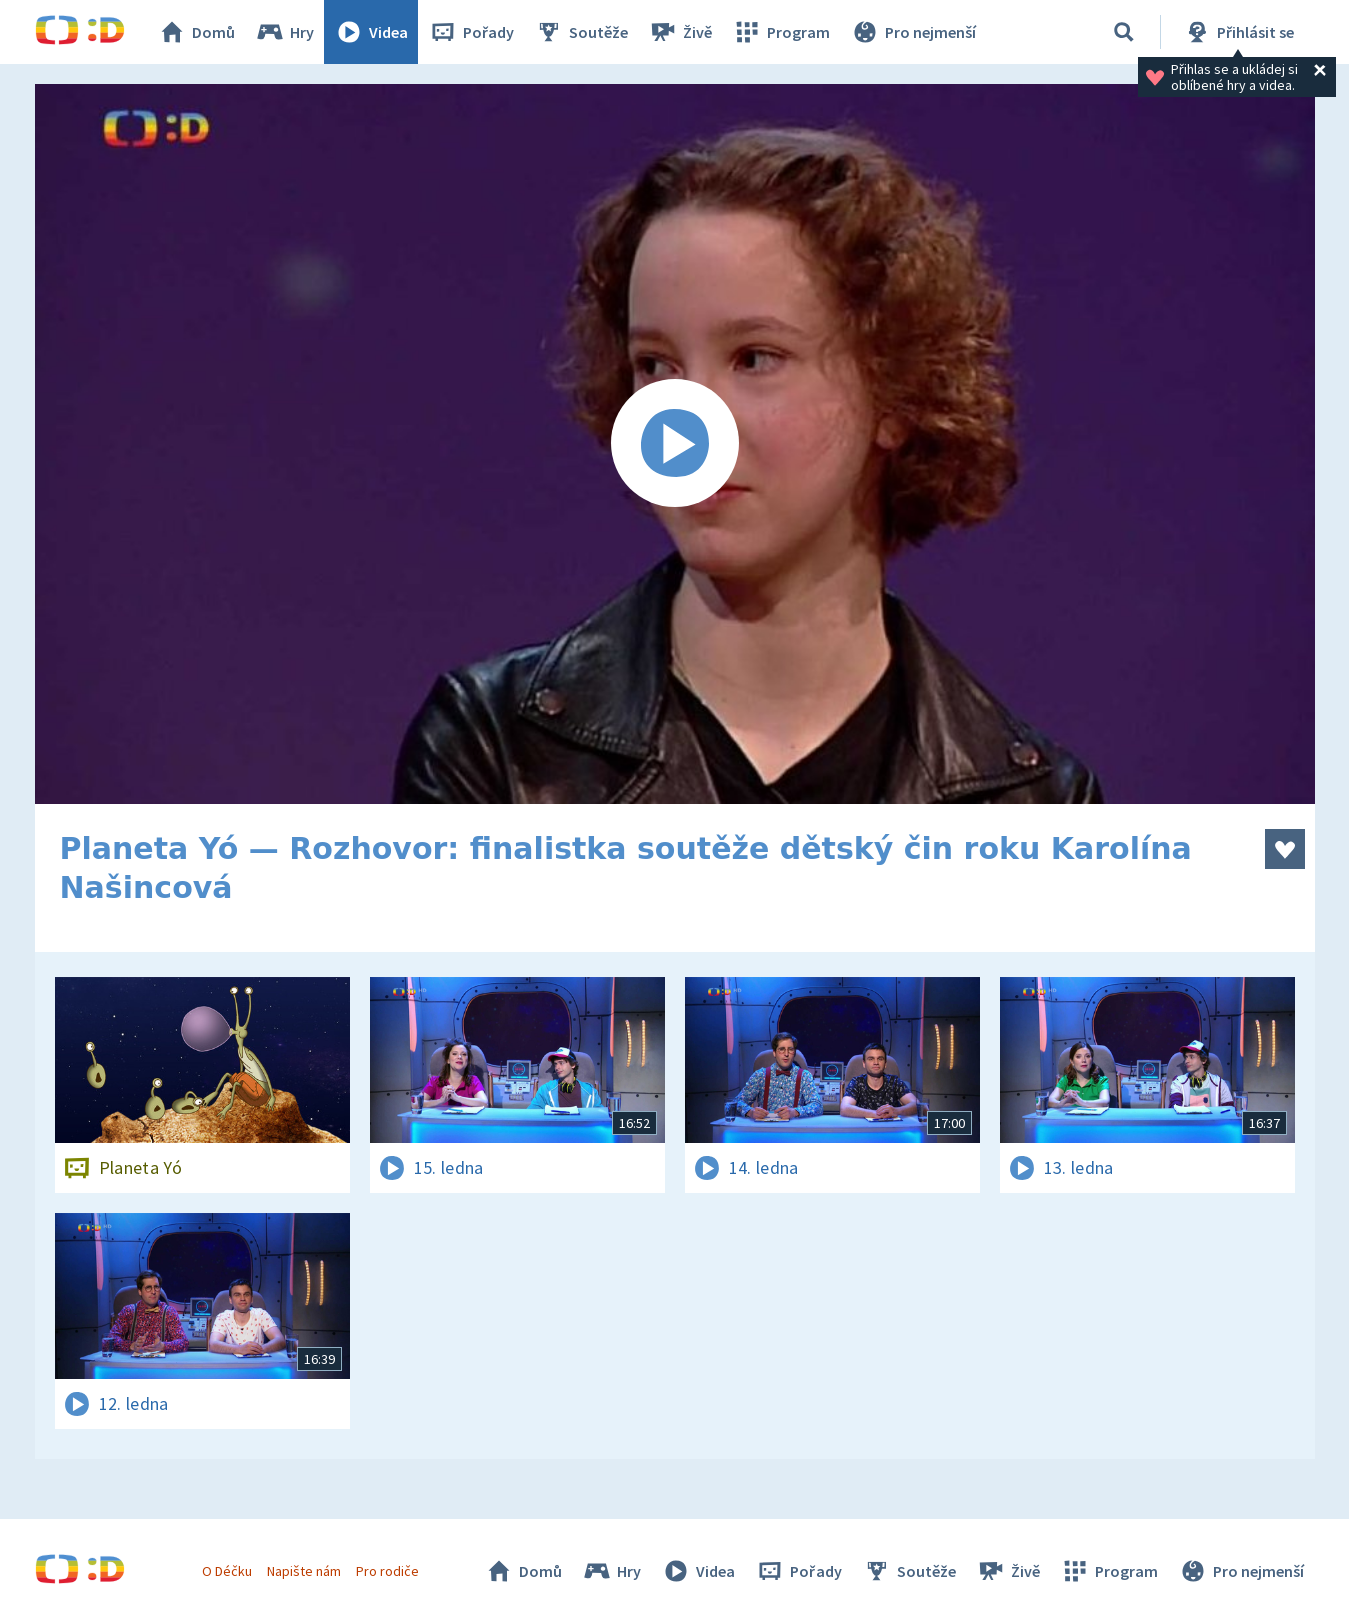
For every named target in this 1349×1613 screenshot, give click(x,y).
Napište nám (304, 1571)
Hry (284, 32)
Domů (196, 32)
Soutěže (581, 32)
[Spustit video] (675, 444)
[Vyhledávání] (1124, 32)
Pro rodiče (387, 1571)
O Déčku (227, 1571)
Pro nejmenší (913, 32)
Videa (371, 32)
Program (781, 32)
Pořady (471, 32)
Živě (680, 32)
